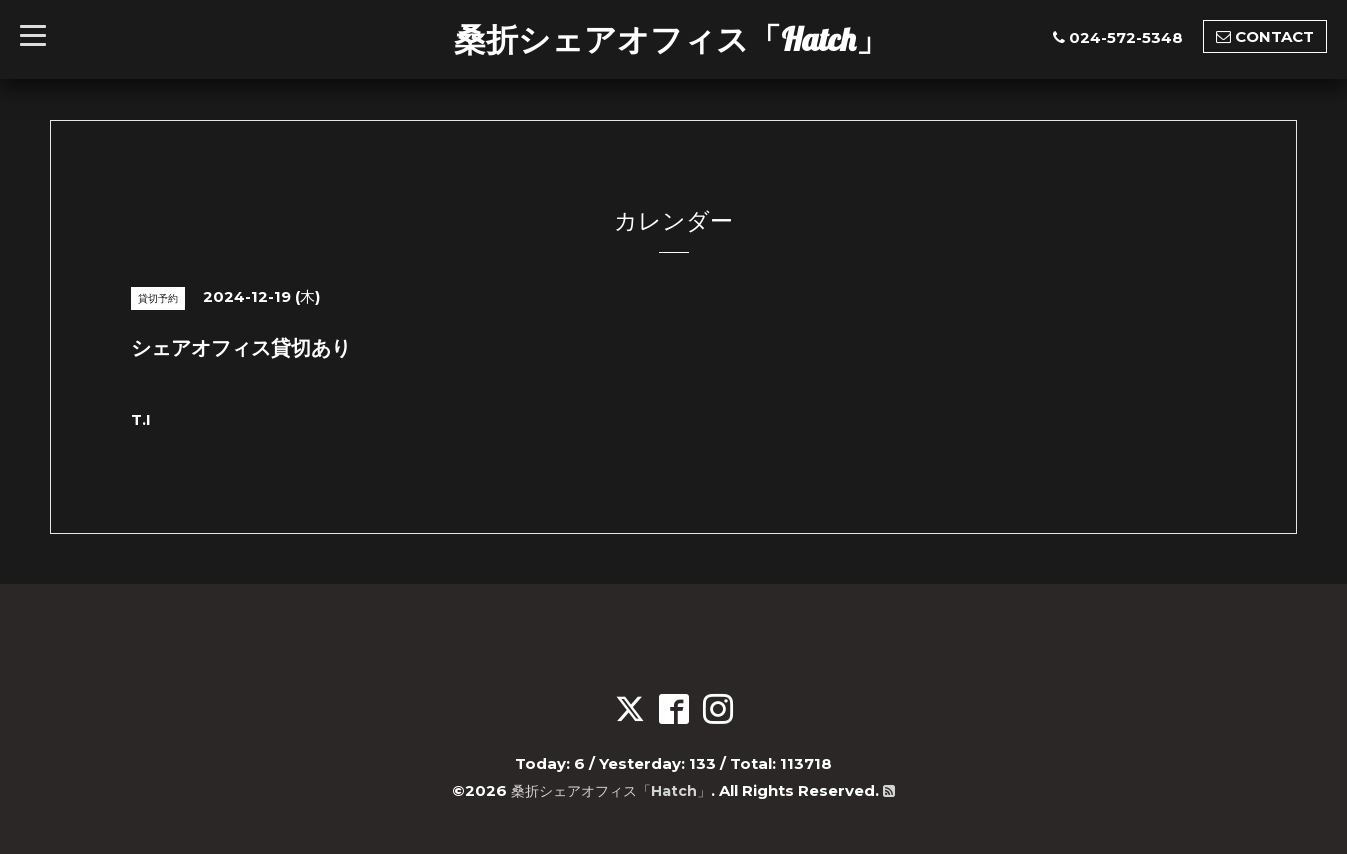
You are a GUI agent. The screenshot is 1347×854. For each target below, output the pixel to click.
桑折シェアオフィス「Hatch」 (671, 39)
